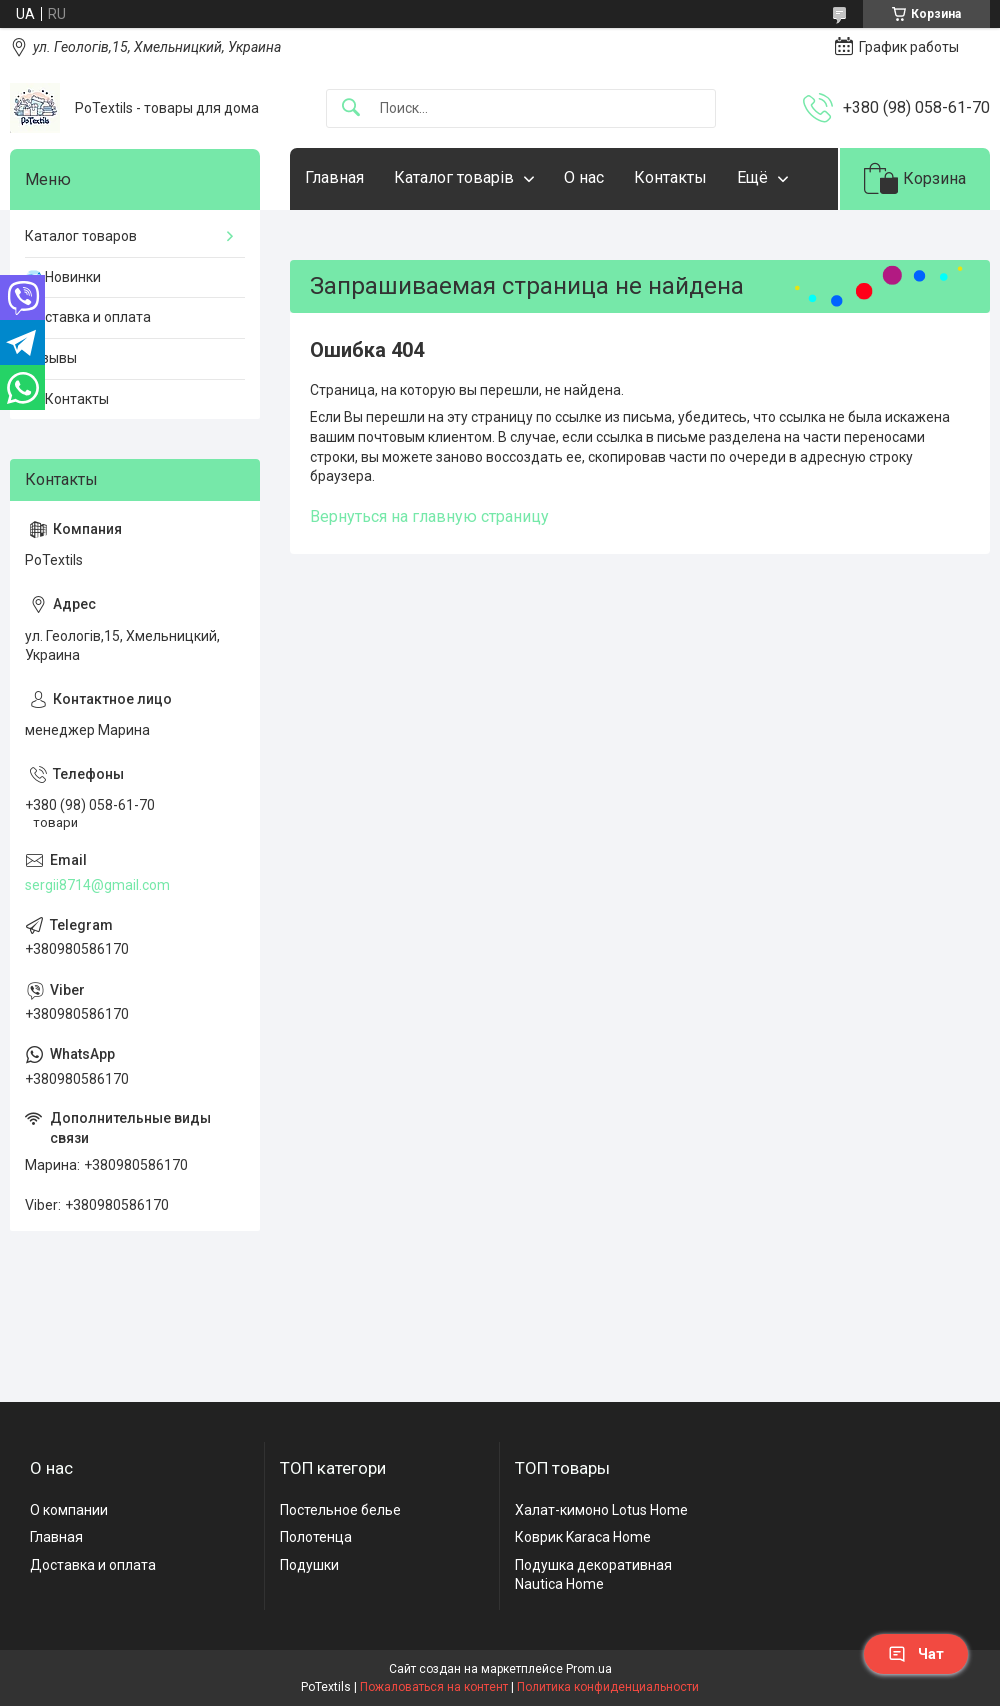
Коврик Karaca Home (583, 1537)
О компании (69, 1510)
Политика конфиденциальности (608, 1687)
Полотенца (316, 1537)
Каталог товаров (81, 236)
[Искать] (351, 108)
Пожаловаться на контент (434, 1687)
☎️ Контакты (67, 399)
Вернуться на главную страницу (429, 516)
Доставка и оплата (88, 317)
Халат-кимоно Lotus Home (601, 1510)
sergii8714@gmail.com (97, 885)
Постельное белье (340, 1510)
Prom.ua (589, 1669)
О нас (584, 177)
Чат (916, 1654)
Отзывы (51, 358)
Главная (334, 177)
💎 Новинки (63, 277)
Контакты (670, 177)
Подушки (309, 1565)
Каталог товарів (454, 177)
